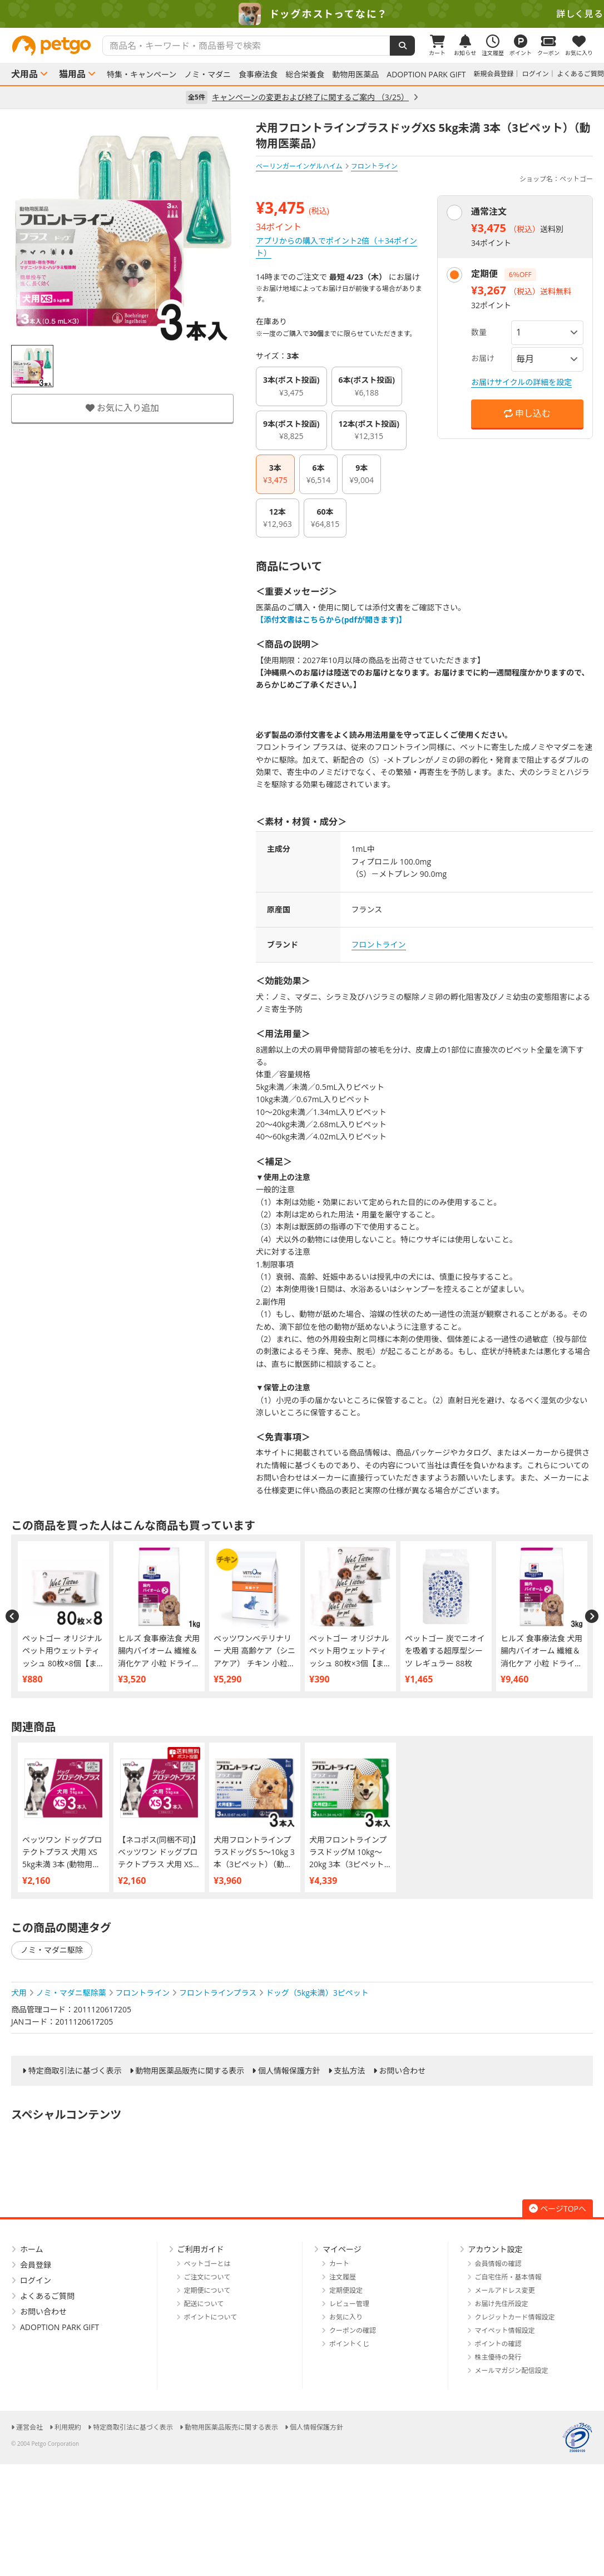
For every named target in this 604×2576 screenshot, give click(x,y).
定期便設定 (346, 2290)
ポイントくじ (349, 2343)
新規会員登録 (494, 73)
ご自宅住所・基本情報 (508, 2277)
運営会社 (29, 2427)
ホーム (31, 2249)
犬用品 (24, 74)
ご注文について (207, 2277)
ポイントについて (210, 2317)
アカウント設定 (495, 2249)
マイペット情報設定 (505, 2330)
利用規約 (68, 2427)
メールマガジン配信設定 (511, 2370)
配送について (204, 2303)
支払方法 (349, 2071)
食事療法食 (258, 74)
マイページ (342, 2249)
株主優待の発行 (498, 2357)
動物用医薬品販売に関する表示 (189, 2071)
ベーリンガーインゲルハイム (299, 166)
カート (339, 2263)
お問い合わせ (402, 2071)
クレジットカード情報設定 (515, 2317)
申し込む (527, 413)
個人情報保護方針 (289, 2071)
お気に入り (346, 2317)
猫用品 (72, 74)
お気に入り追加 (122, 408)
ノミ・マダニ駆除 (52, 1950)
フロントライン (378, 944)
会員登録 (35, 2264)
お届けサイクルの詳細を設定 (521, 382)
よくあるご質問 (580, 73)
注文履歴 (342, 2277)
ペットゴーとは (207, 2263)
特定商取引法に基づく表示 (75, 2071)
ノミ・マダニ (207, 74)
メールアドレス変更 (505, 2290)
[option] (302, 14)
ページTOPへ (557, 2208)
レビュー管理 (349, 2303)
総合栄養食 (304, 74)
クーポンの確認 (352, 2330)
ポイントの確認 (498, 2343)
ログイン (535, 73)
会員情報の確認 (498, 2263)
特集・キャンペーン (141, 74)
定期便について (207, 2290)
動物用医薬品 (355, 74)
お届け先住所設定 (501, 2303)
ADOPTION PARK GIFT (426, 74)
